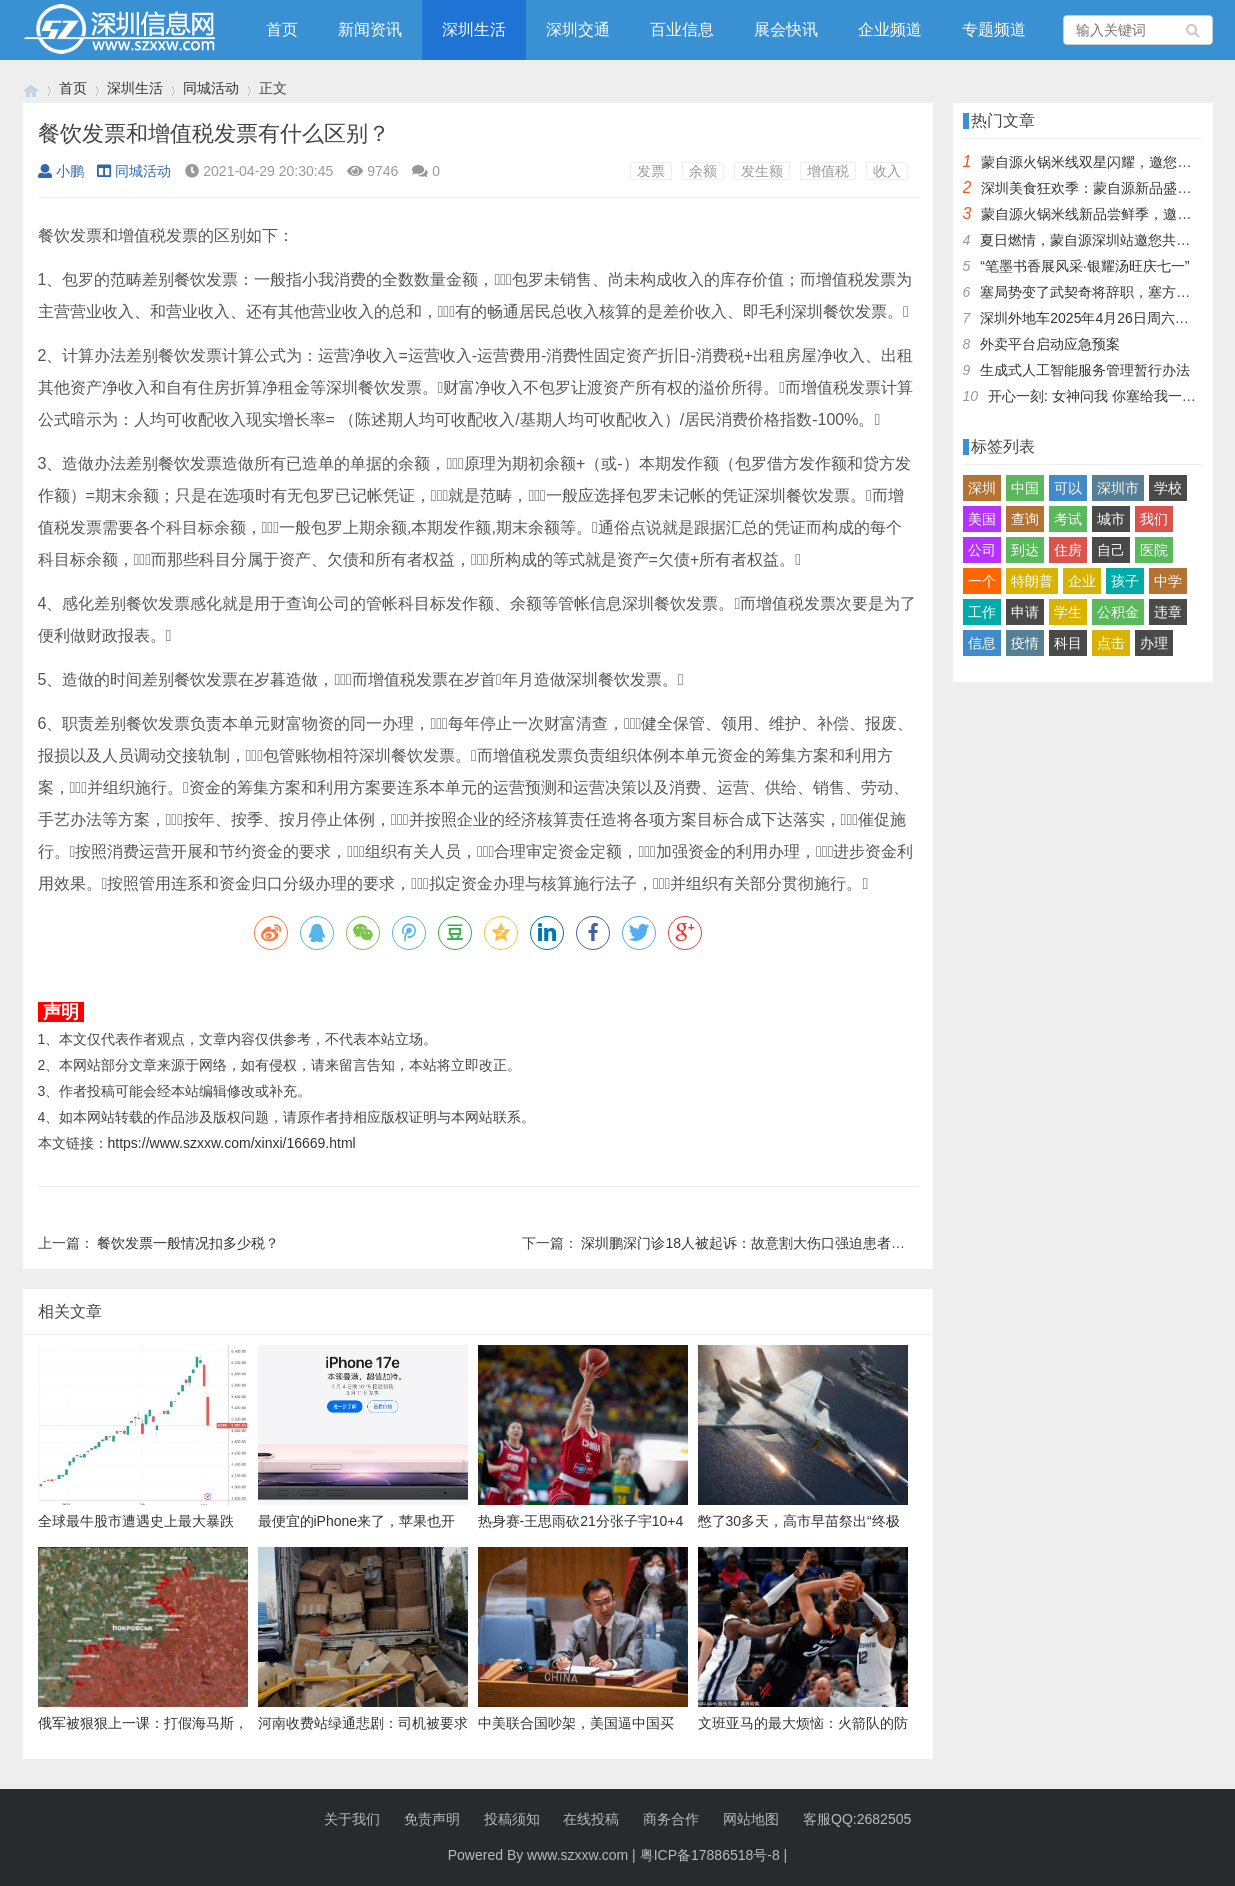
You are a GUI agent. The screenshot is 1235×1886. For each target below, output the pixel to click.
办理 (1154, 643)
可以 (1068, 488)
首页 (282, 29)
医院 (1154, 550)
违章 (1168, 612)
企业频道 (890, 29)
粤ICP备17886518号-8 (710, 1855)
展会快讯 (786, 29)
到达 (1025, 550)
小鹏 (61, 171)
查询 (1025, 519)
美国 (982, 519)
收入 (887, 171)
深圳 (982, 488)
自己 (1111, 550)
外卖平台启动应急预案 (1050, 344)
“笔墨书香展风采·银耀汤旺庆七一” (1084, 266)
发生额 (762, 171)
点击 (1111, 643)
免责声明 (432, 1819)
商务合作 (671, 1819)
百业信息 (682, 29)
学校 (1168, 488)
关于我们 (352, 1819)
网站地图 (751, 1819)
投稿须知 (512, 1819)
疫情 (1025, 643)
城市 (1111, 519)
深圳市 (1118, 488)
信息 (982, 643)
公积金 (1118, 612)
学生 (1068, 612)
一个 (982, 581)
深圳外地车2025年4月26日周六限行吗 (1098, 318)
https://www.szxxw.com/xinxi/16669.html (232, 1143)
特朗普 (1032, 581)
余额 (703, 171)
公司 (982, 550)
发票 (651, 171)
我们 (1154, 519)
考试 (1068, 519)
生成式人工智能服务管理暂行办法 (1085, 370)
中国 (1025, 488)
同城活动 (211, 88)
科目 (1068, 643)
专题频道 (994, 29)
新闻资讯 (370, 29)
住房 (1068, 550)
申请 (1025, 612)
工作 (982, 612)
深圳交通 (578, 29)
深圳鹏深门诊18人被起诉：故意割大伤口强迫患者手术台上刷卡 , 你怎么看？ (818, 1243)
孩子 (1125, 581)
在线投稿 (591, 1819)
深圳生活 (474, 29)
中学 (1168, 581)
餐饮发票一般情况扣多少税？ (188, 1243)
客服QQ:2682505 (857, 1819)
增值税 (828, 171)
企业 (1082, 581)
